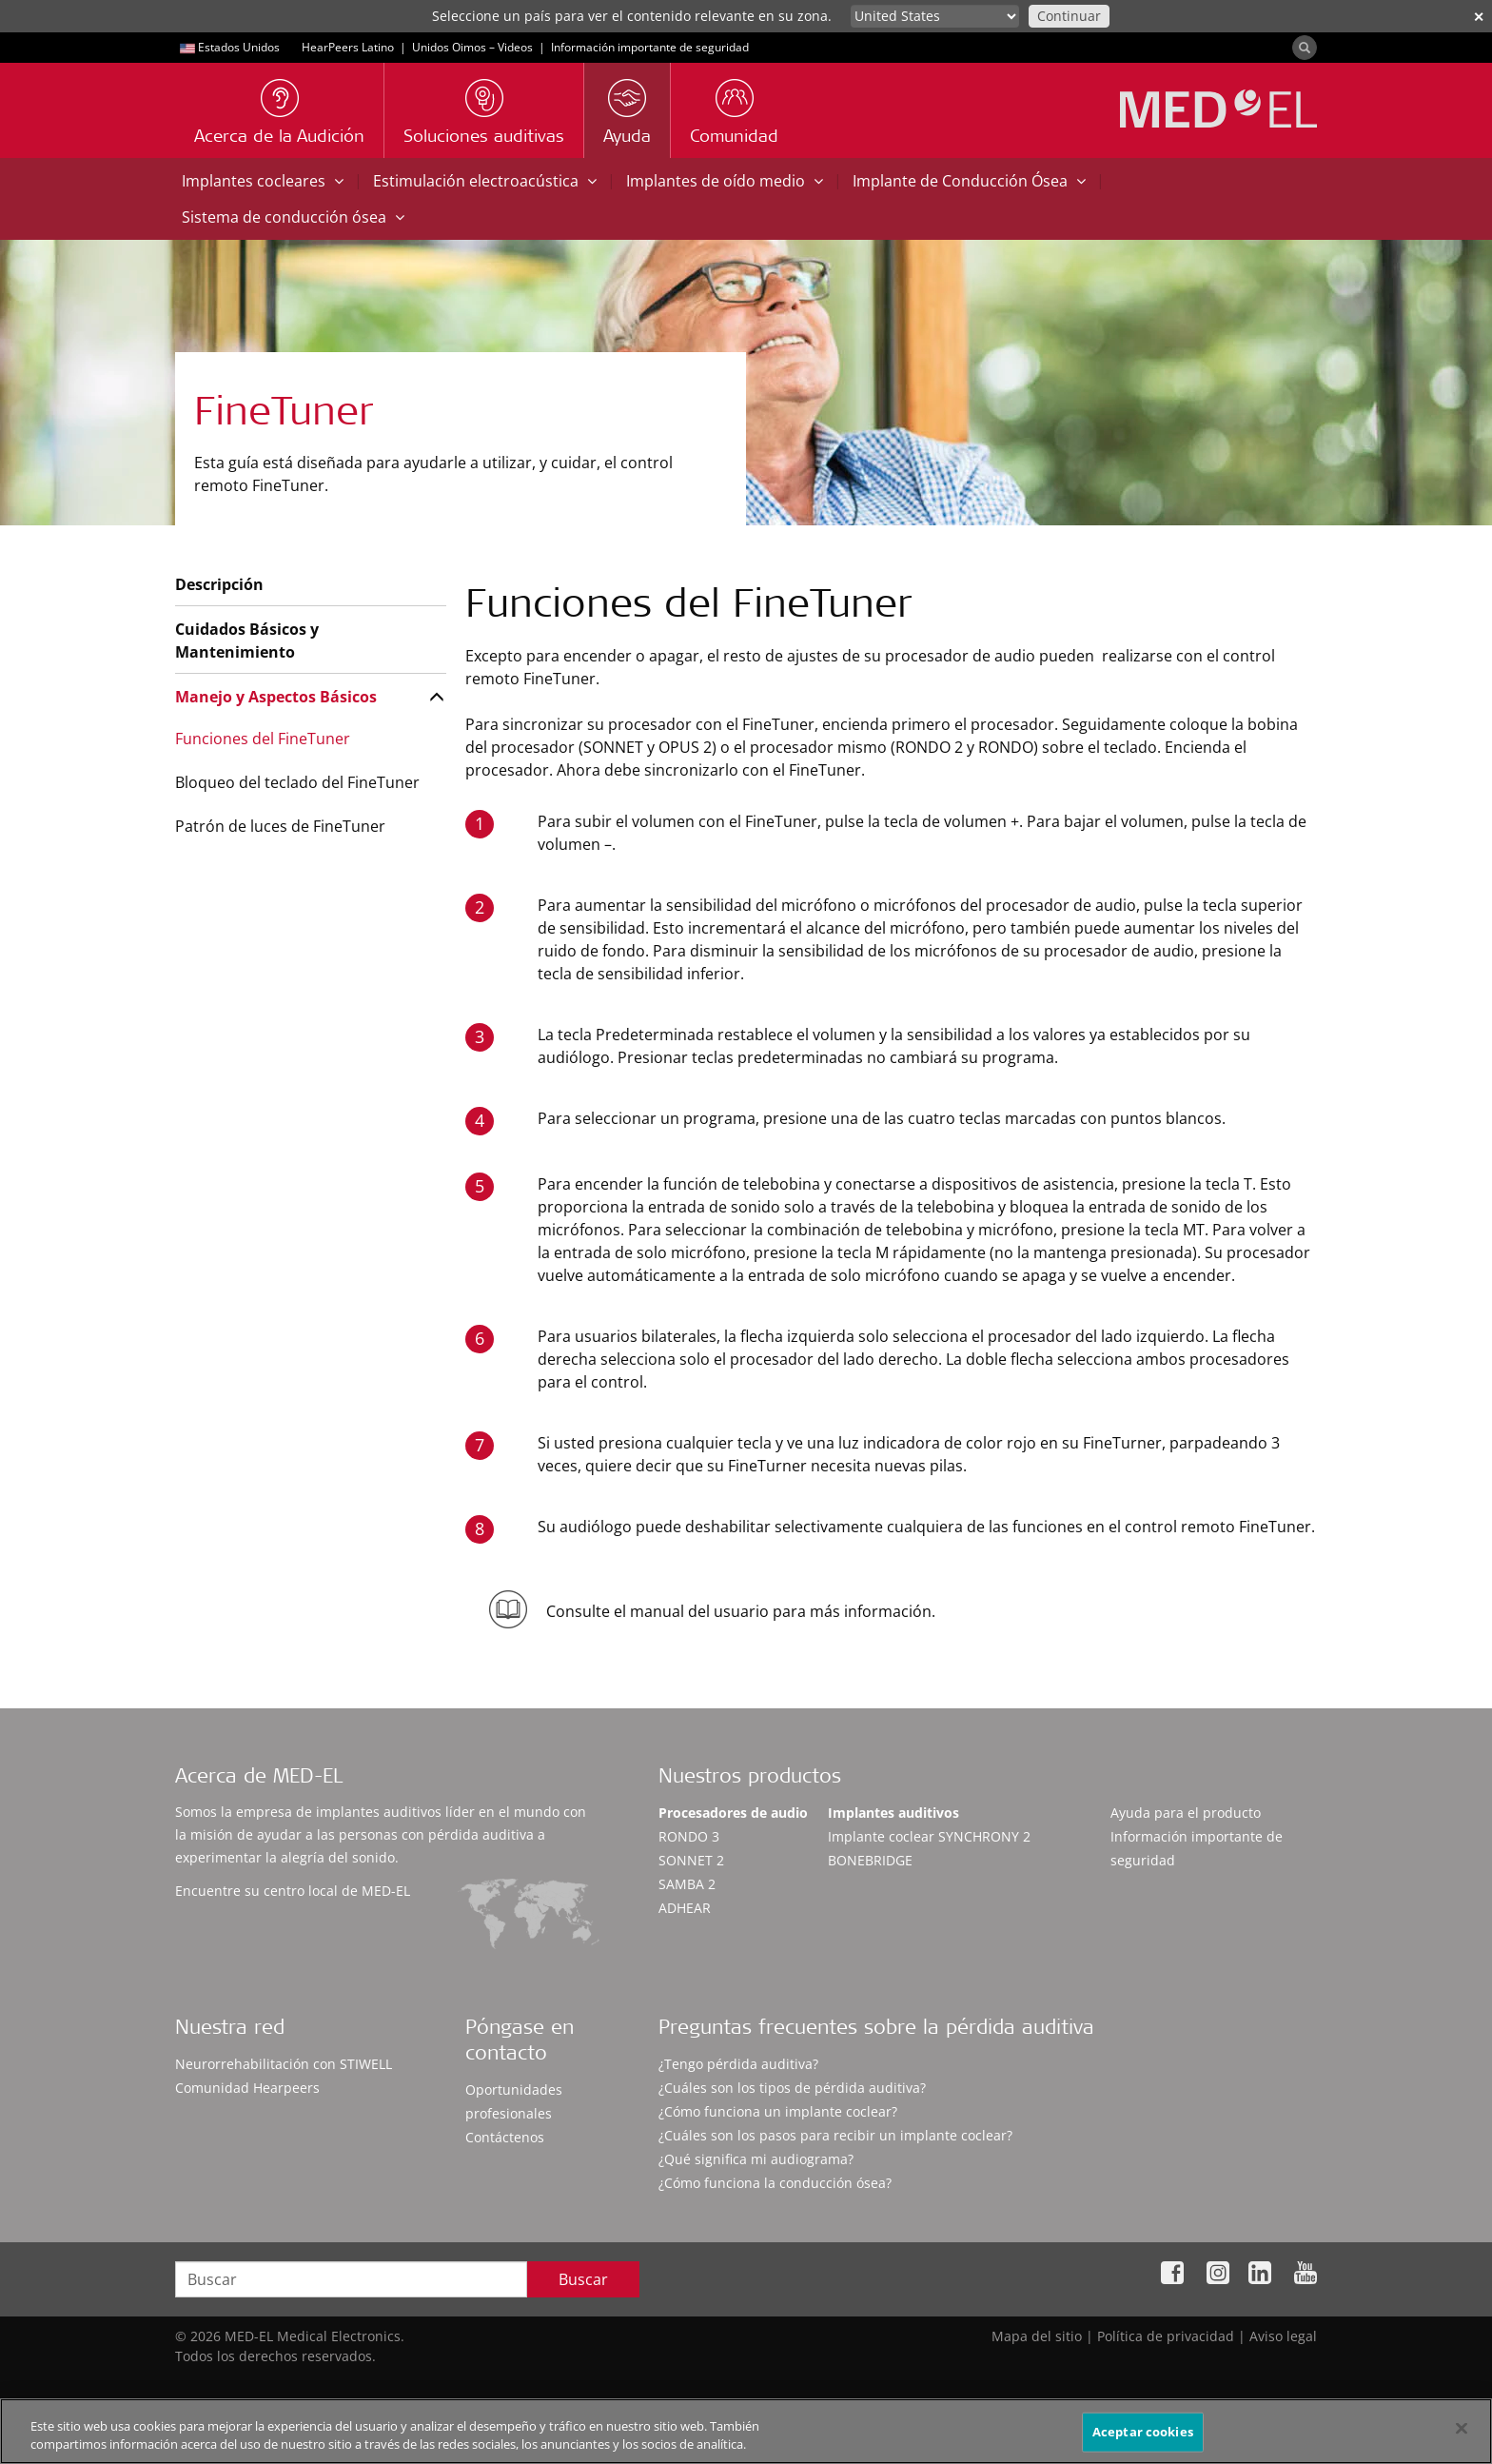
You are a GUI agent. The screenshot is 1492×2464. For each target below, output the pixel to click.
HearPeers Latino (348, 47)
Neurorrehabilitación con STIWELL (283, 2064)
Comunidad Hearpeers (247, 2088)
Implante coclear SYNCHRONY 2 (929, 1836)
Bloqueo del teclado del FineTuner (297, 782)
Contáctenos (504, 2137)
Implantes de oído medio (724, 180)
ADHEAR (684, 1908)
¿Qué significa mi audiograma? (756, 2159)
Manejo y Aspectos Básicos (276, 696)
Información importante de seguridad (650, 47)
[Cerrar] (1461, 2434)
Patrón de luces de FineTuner (280, 826)
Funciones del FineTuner (262, 738)
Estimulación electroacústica (485, 180)
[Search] (1304, 47)
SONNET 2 (691, 1860)
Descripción (219, 584)
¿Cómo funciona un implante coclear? (777, 2111)
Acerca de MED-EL (259, 1778)
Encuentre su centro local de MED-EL (292, 1891)
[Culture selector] (935, 16)
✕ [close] (1478, 17)
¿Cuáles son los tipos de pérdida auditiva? (792, 2088)
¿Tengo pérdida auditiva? (738, 2064)
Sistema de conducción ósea (293, 217)
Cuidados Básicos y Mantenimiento (247, 640)
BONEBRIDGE (870, 1860)
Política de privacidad (1165, 2336)
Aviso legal (1283, 2336)
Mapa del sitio (1036, 2336)
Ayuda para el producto (1185, 1813)
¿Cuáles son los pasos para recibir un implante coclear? (835, 2135)
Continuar (1069, 16)
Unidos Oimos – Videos (472, 47)
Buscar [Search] (583, 2279)
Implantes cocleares (263, 180)
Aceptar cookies (1142, 2437)
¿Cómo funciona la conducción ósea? (775, 2183)
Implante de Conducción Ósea (969, 180)
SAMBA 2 (687, 1884)
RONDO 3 (688, 1836)
